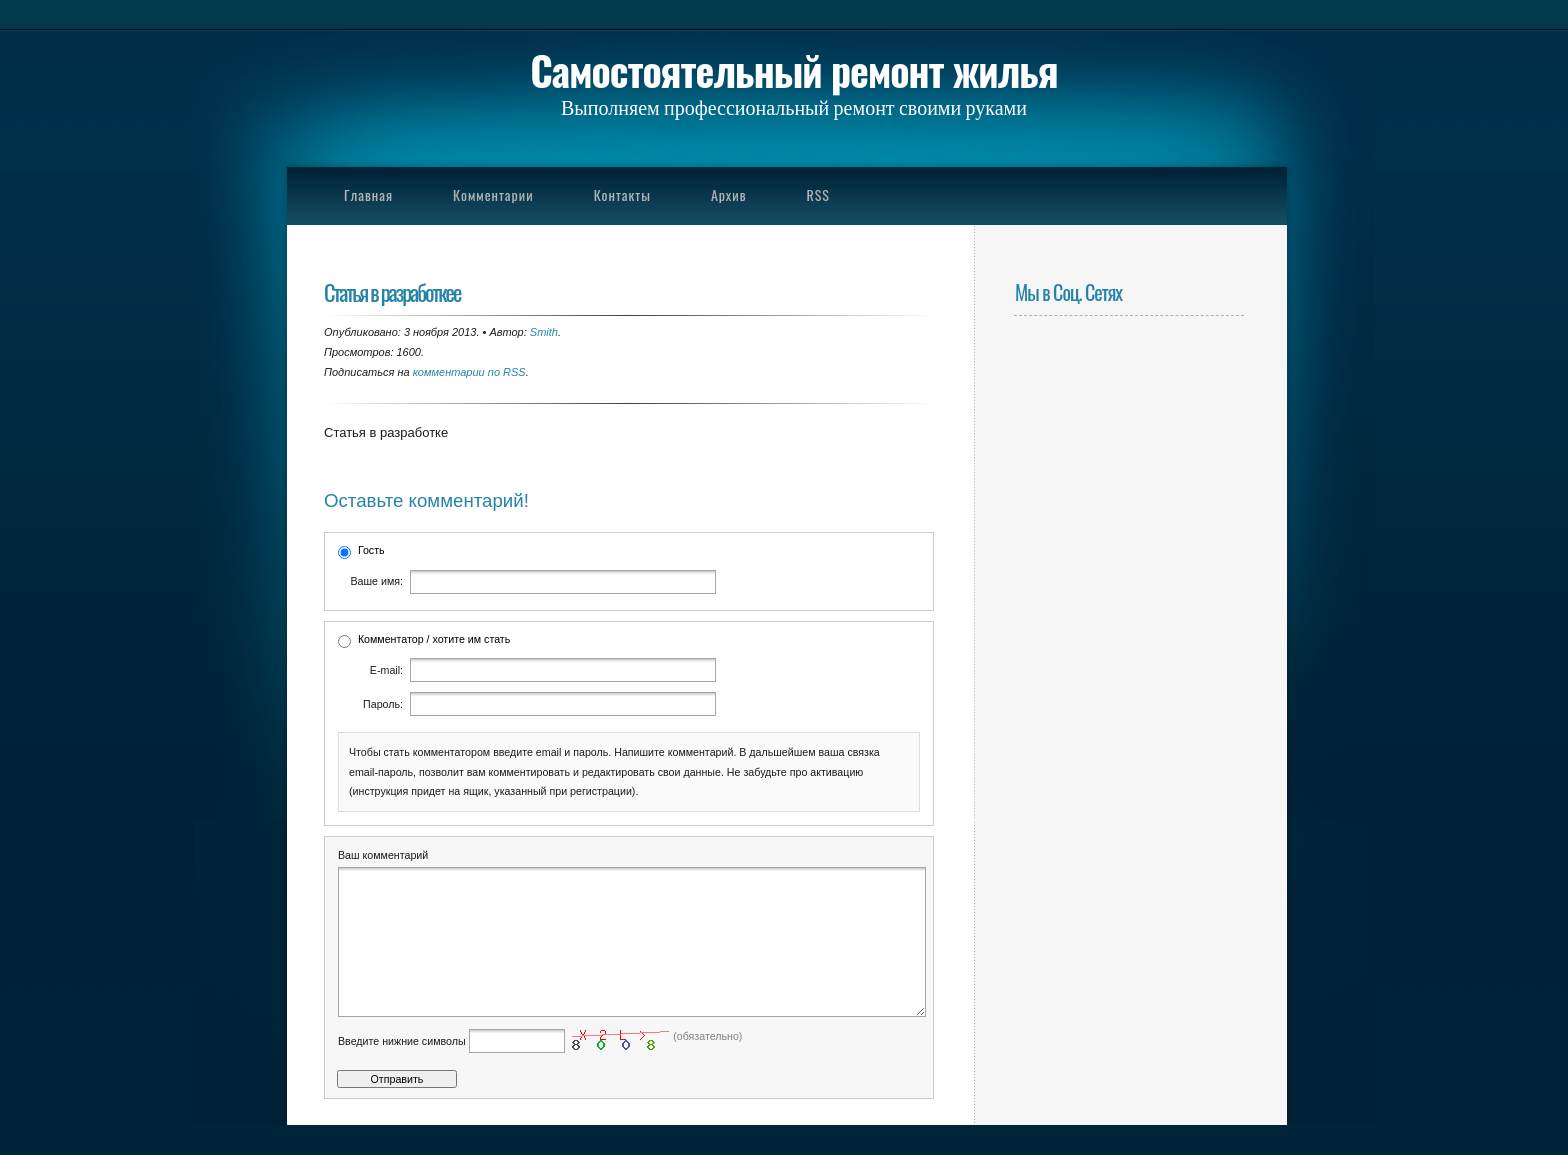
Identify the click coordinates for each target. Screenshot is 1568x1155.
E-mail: (386, 670)
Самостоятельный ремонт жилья (793, 70)
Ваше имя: (377, 581)
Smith (544, 332)
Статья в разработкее (392, 291)
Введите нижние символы (402, 1071)
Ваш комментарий (383, 855)
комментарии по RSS (469, 372)
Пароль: (383, 704)
